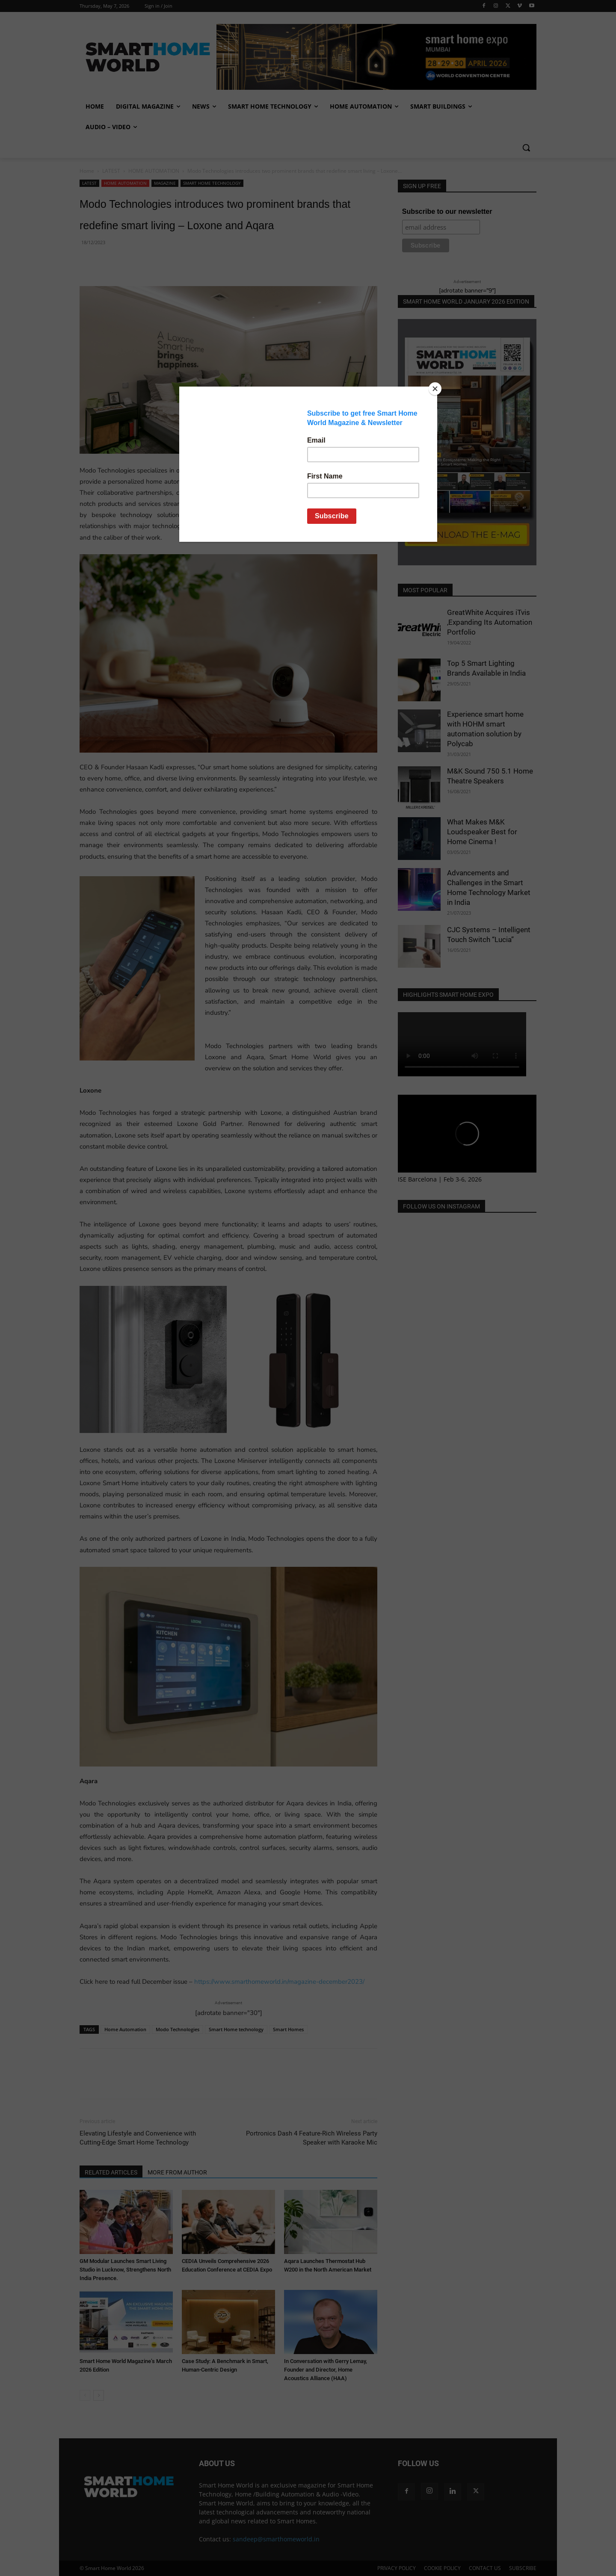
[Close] (435, 388)
